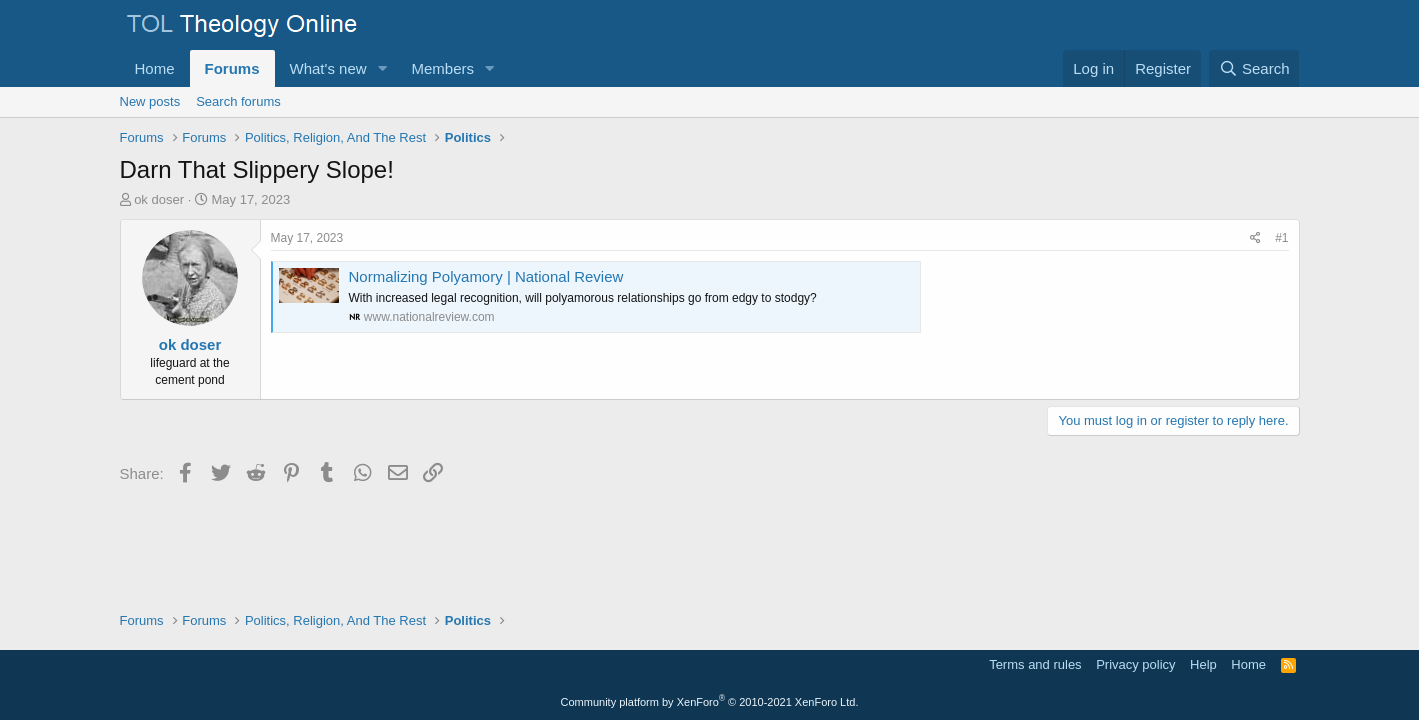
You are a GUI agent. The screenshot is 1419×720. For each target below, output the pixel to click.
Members (442, 68)
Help (1203, 664)
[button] (382, 68)
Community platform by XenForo (710, 702)
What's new (328, 68)
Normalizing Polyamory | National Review (486, 276)
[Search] (1254, 68)
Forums (232, 68)
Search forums (238, 101)
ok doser (159, 199)
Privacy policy (1135, 664)
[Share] (1255, 238)
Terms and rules (1035, 664)
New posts (150, 101)
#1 (1281, 238)
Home (155, 68)
